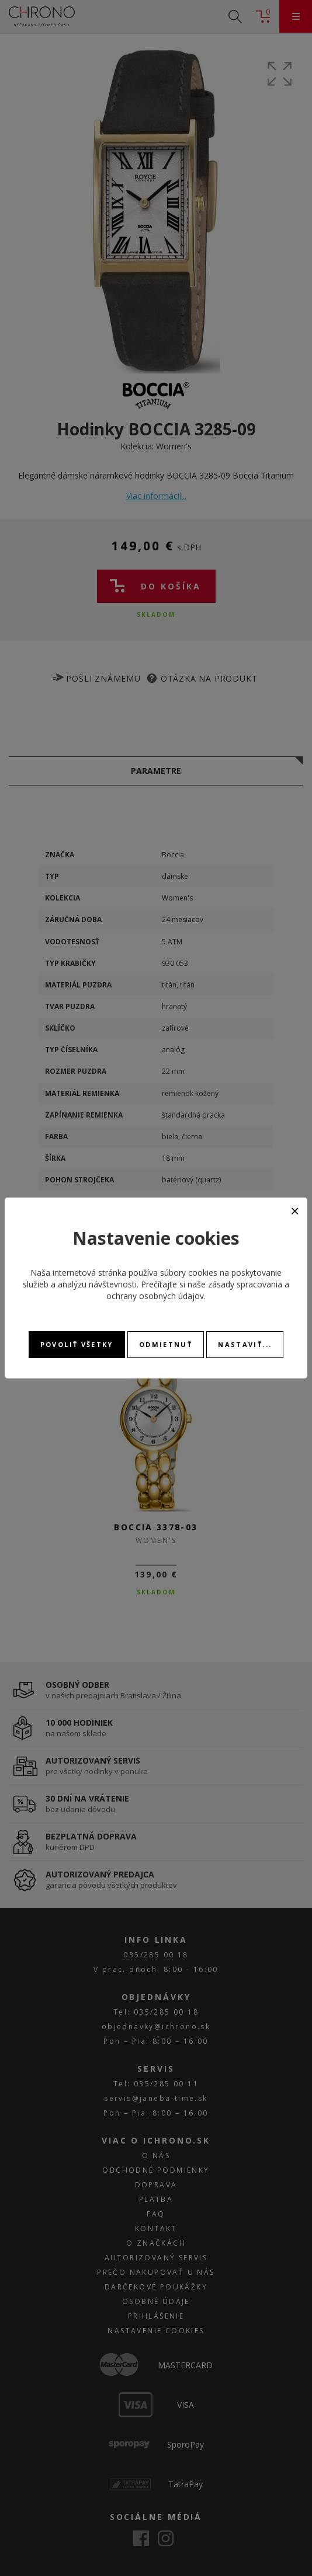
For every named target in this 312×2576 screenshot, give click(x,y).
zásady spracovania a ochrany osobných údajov (197, 1290)
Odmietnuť (165, 1344)
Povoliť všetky (76, 1344)
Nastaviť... (245, 1344)
